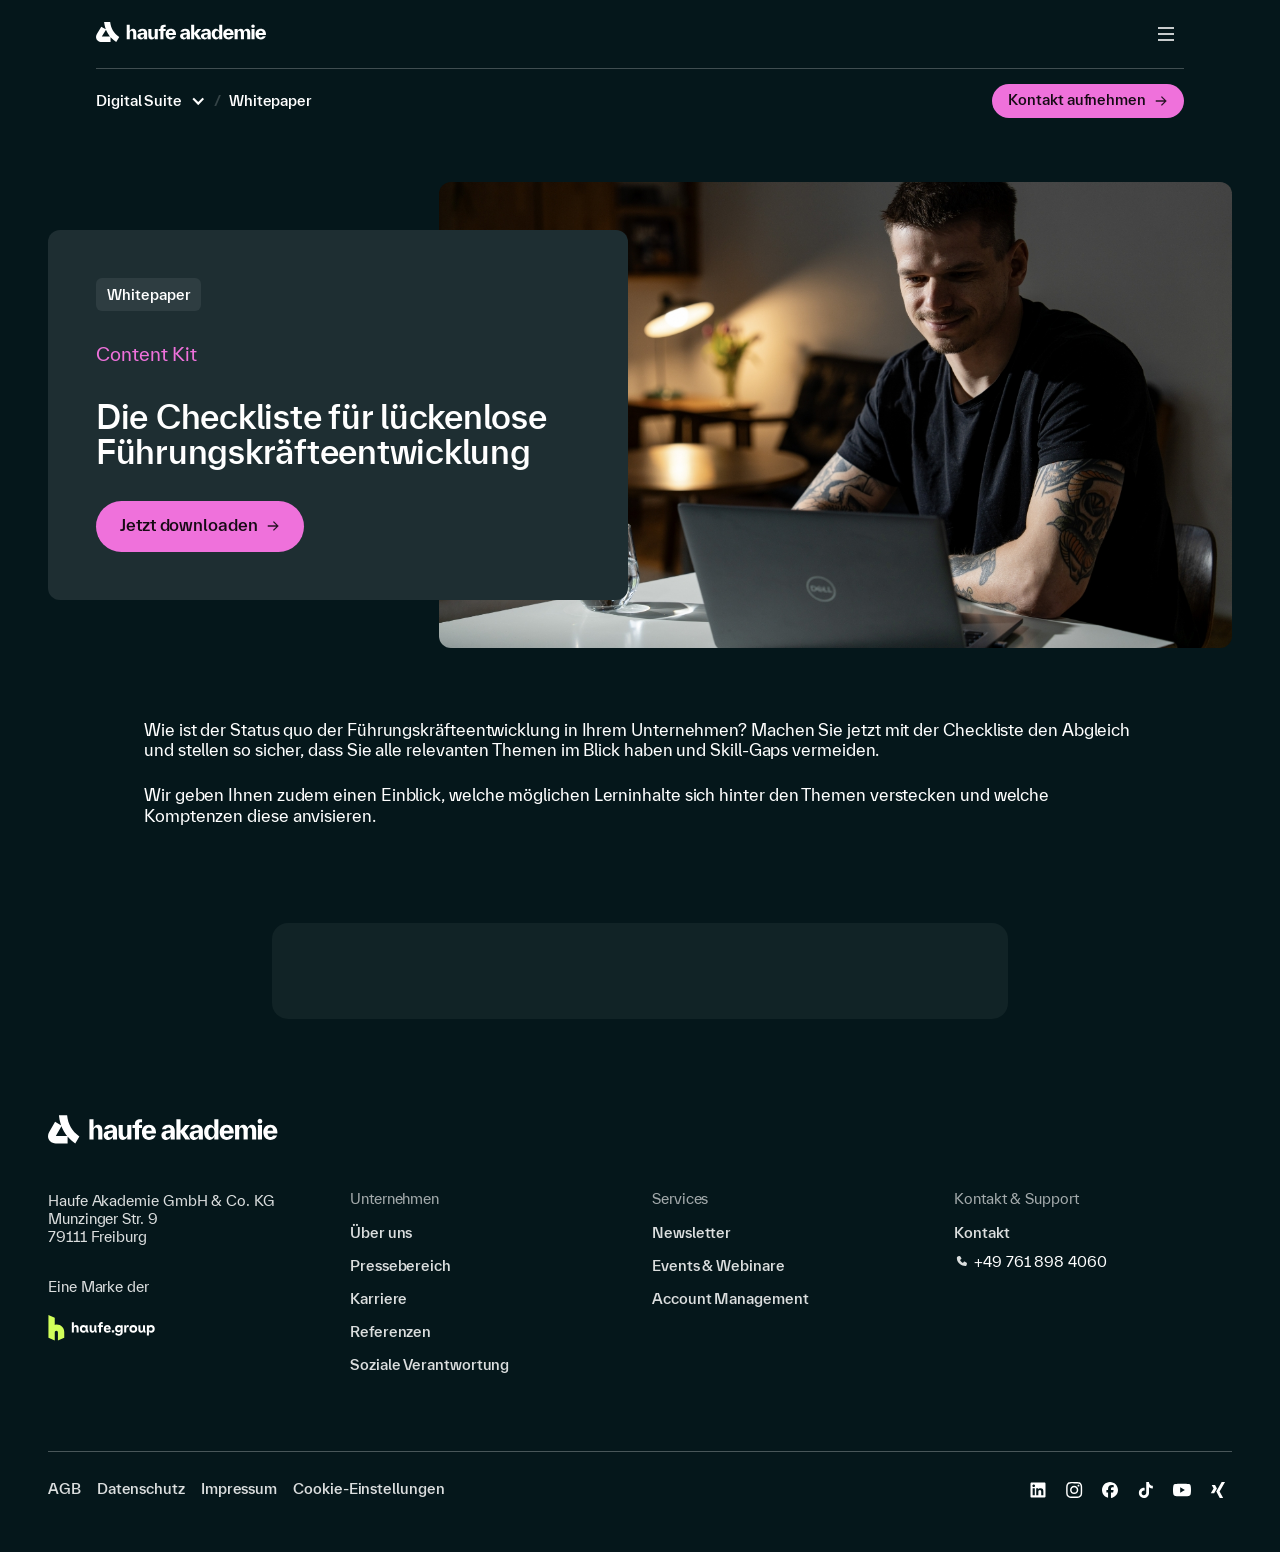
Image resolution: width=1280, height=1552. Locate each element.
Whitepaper (270, 101)
